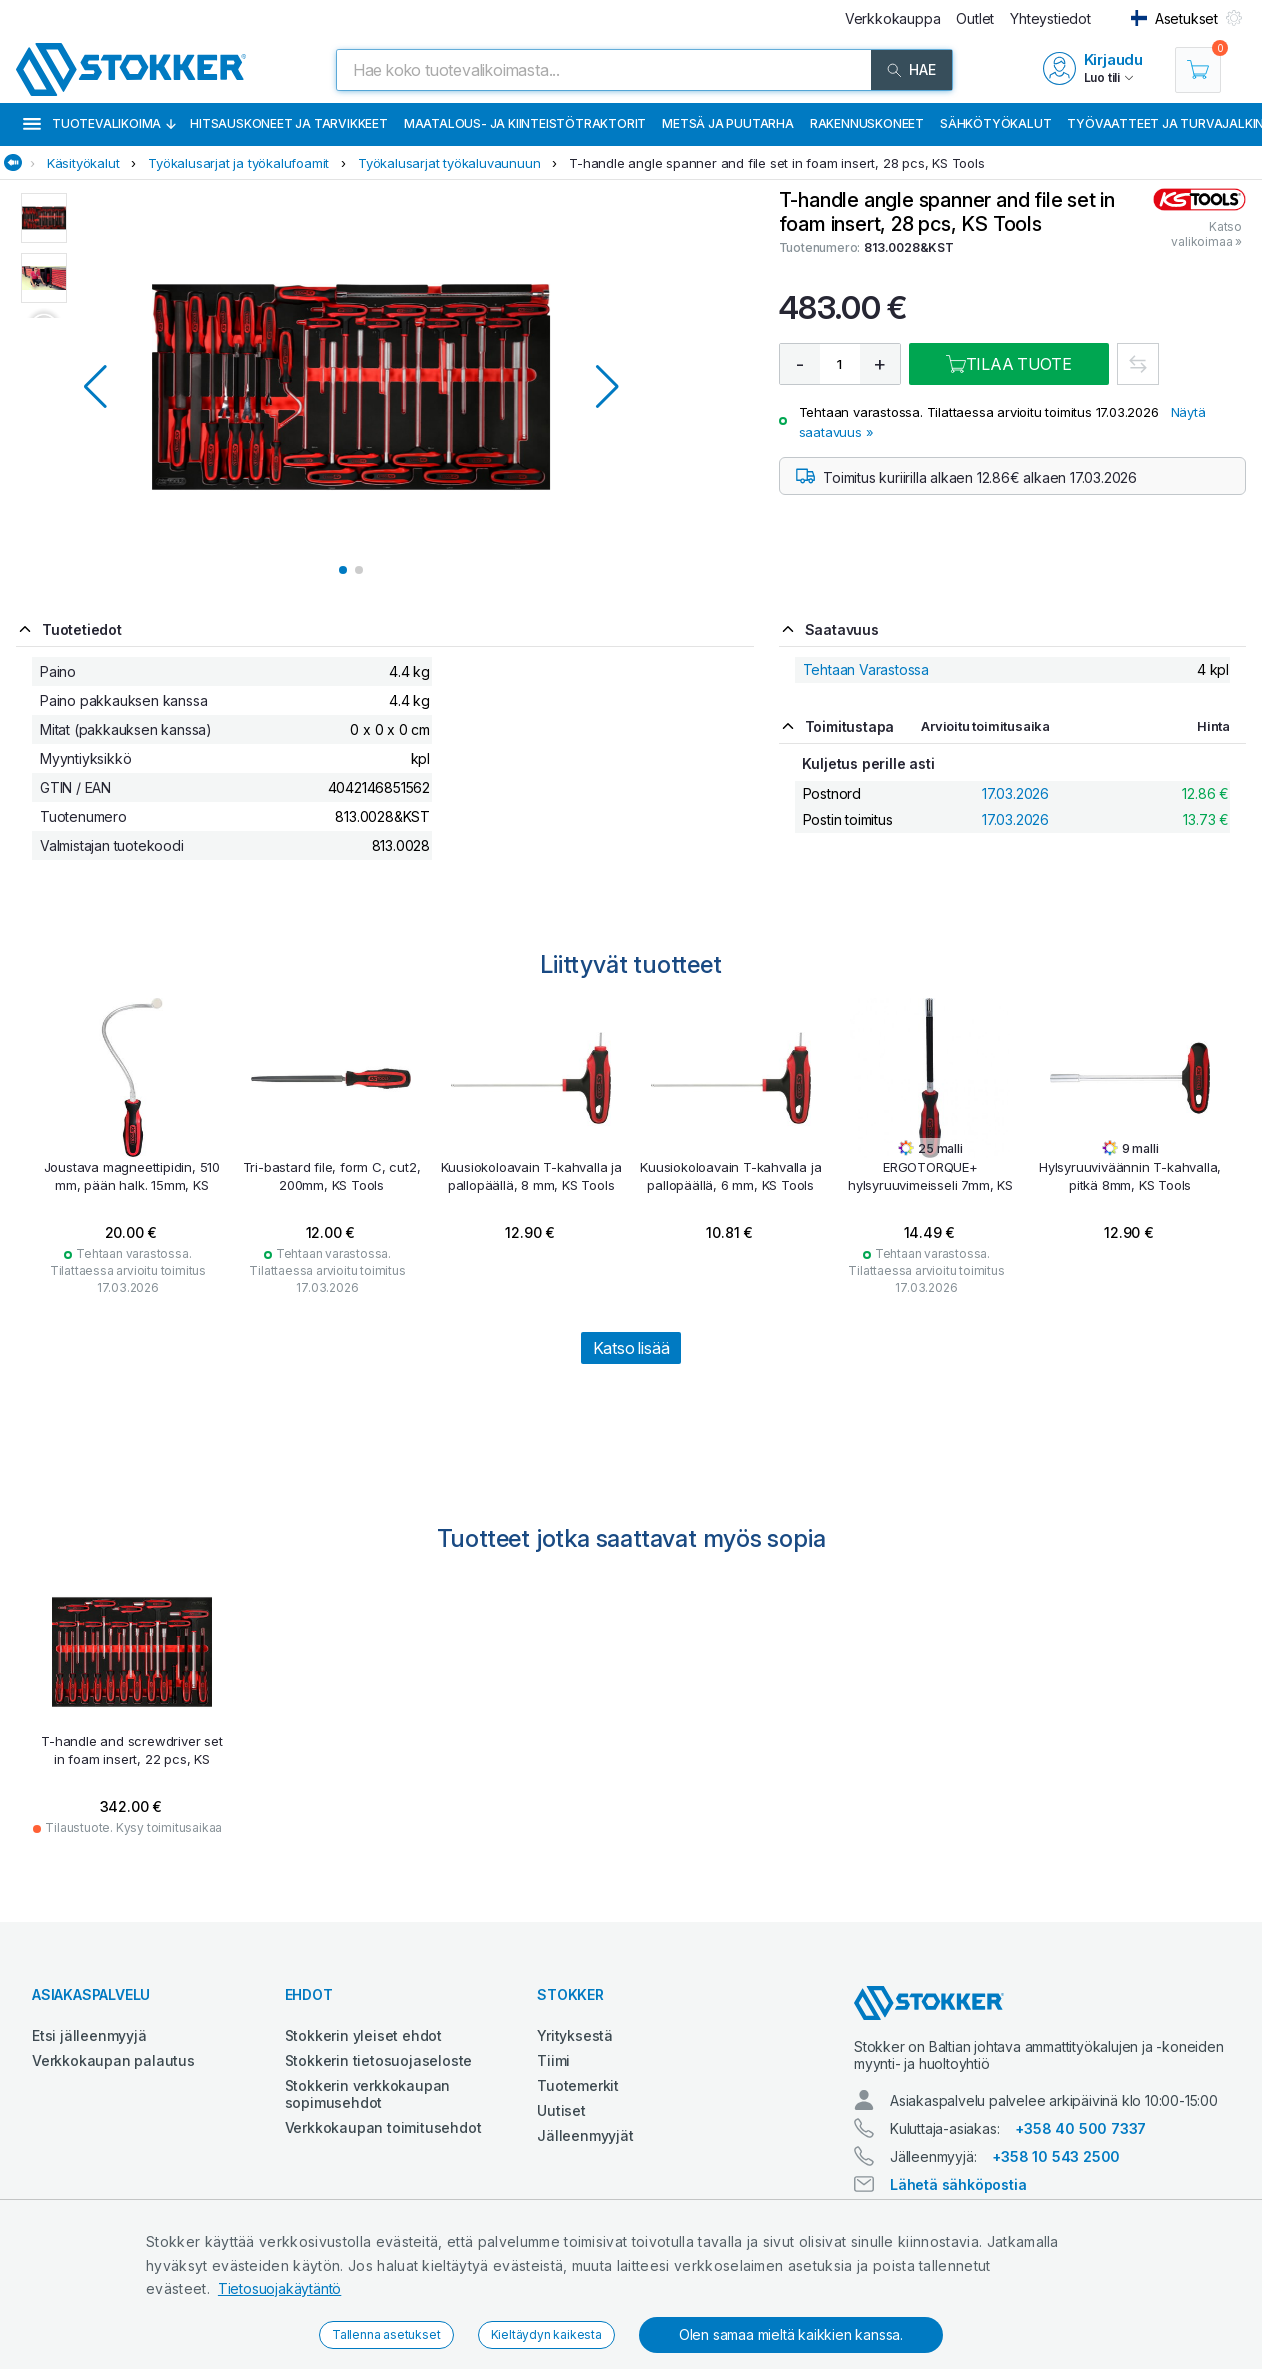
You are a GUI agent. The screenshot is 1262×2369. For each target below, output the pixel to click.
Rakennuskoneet (867, 123)
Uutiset (561, 2110)
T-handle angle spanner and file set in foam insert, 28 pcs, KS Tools (776, 163)
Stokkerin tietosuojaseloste (379, 2060)
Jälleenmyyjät (585, 2135)
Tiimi (553, 2060)
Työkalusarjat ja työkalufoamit (238, 163)
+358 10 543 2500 (1056, 2156)
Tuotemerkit (578, 2085)
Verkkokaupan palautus (113, 2060)
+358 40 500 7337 (1080, 2128)
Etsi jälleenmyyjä (89, 2035)
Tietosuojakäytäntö (279, 2288)
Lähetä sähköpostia (958, 2184)
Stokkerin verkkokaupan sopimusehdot (368, 2094)
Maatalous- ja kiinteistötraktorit (525, 123)
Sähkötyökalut (995, 123)
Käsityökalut (83, 163)
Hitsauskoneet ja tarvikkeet (289, 123)
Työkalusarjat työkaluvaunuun (449, 163)
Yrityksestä (575, 2035)
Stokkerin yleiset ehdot (363, 2035)
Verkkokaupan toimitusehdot (383, 2127)
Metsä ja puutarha (728, 123)
